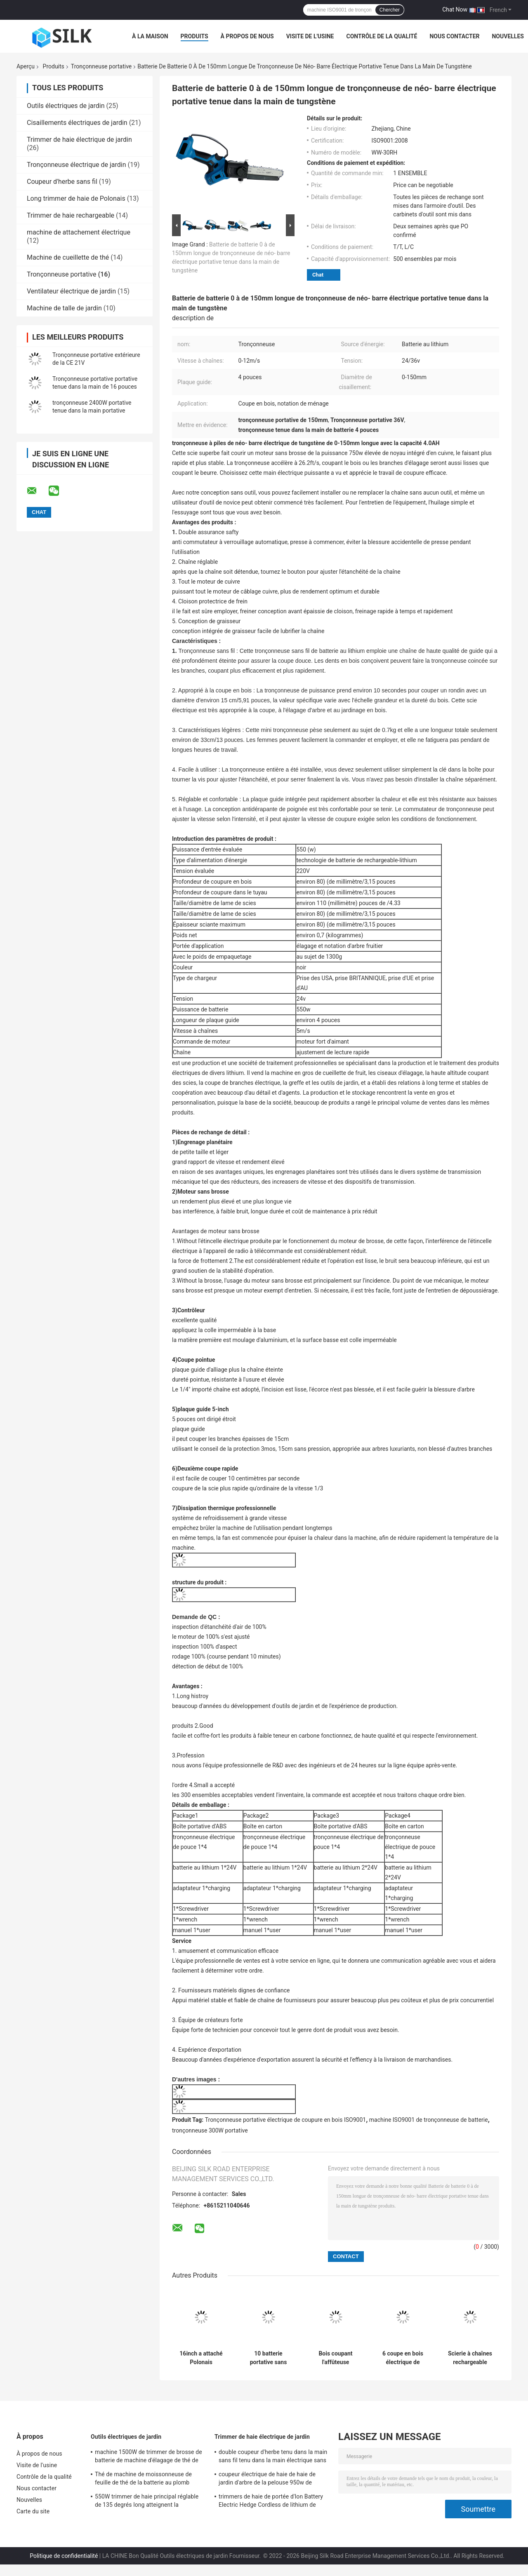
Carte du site (33, 2511)
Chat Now (454, 9)
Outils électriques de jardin (66, 106)
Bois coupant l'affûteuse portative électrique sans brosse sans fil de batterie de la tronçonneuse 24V (335, 2358)
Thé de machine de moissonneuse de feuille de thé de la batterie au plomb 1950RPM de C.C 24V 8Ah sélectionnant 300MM (147, 2479)
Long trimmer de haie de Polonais (76, 198)
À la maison (150, 36)
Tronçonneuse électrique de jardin (76, 165)
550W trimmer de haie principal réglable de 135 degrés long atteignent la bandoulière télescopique (146, 2501)
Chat (317, 275)
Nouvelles (507, 36)
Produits (194, 36)
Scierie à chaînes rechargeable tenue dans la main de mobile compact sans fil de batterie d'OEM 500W (470, 2358)
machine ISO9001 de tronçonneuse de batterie (428, 2119)
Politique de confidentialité (64, 2556)
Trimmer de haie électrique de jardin (79, 139)
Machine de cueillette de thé (68, 257)
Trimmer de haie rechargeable (70, 215)
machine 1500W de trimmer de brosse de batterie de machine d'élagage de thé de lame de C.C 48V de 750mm (148, 2457)
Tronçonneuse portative (101, 66)
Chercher (390, 10)
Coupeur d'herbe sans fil (62, 181)
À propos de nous (247, 36)
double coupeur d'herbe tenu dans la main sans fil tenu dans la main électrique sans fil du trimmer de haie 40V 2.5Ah (273, 2457)
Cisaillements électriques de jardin (77, 123)
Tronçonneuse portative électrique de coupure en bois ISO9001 (285, 2119)
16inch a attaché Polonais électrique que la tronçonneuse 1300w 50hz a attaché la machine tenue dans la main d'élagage (201, 2358)
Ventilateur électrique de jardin (71, 291)
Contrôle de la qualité (381, 36)
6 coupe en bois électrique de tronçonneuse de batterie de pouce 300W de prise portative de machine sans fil (403, 2358)
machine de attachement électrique (78, 232)
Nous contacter (454, 36)
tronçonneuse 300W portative (210, 2130)
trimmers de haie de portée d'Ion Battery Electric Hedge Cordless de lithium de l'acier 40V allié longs (271, 2501)
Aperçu (25, 66)
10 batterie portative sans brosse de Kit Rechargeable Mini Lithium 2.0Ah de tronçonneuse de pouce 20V (268, 2358)
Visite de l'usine (310, 36)
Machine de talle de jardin (64, 308)
